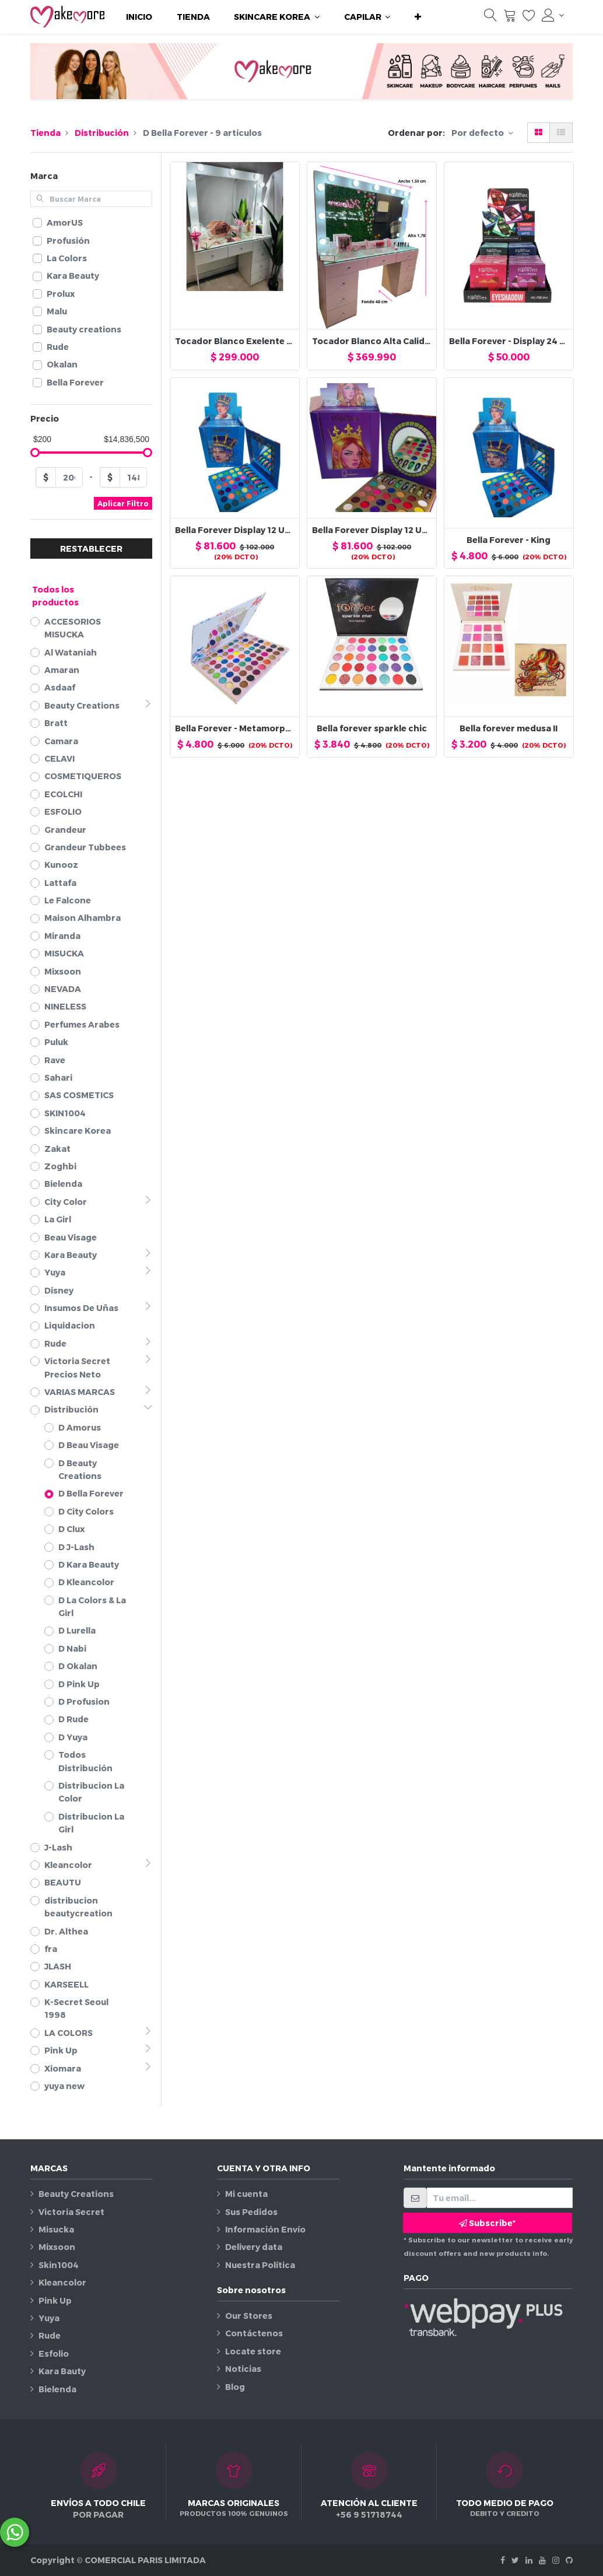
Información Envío (265, 2229)
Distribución (102, 133)
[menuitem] (139, 17)
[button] (418, 17)
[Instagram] (555, 2560)
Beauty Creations (76, 2194)
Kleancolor (62, 2282)
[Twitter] (515, 2560)
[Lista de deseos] (529, 18)
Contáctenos (254, 2333)
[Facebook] (502, 2560)
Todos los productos (55, 595)
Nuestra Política (260, 2265)
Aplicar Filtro (123, 503)
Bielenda (57, 2389)
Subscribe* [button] (487, 2223)
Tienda (45, 133)
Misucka (56, 2229)
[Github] (569, 2560)
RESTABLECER (91, 548)
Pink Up (55, 2300)
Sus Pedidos (251, 2212)
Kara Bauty (62, 2371)
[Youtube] (542, 2560)
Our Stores (248, 2316)
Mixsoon (56, 2247)
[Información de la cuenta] (553, 15)
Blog (235, 2387)
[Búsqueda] (490, 18)
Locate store (253, 2351)
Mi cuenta (246, 2194)
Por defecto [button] (478, 133)
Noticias (243, 2369)
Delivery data (253, 2247)
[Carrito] (509, 18)
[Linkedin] (528, 2560)
